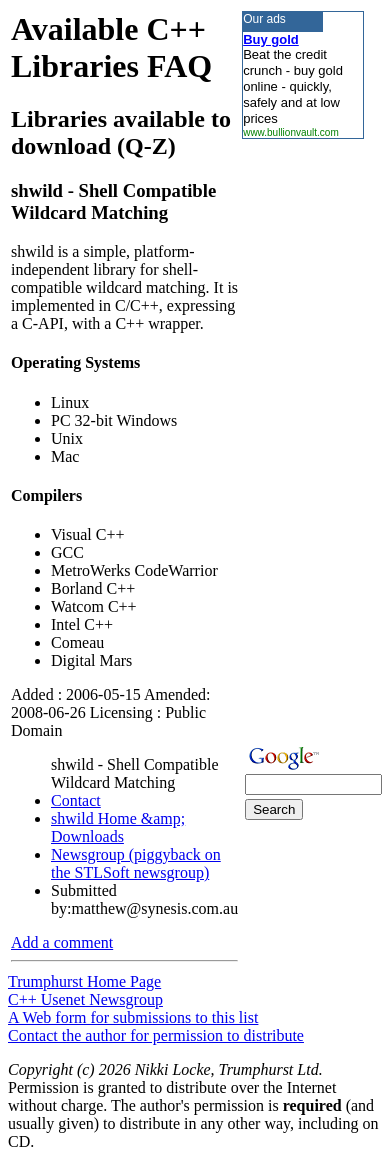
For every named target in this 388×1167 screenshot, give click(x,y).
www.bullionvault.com (291, 132)
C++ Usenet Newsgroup (85, 999)
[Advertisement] (302, 439)
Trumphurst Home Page (84, 981)
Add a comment (62, 942)
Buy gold (271, 39)
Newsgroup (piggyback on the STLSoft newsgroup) (136, 863)
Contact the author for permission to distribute (156, 1035)
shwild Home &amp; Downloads (118, 827)
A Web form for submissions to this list (133, 1017)
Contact (76, 800)
